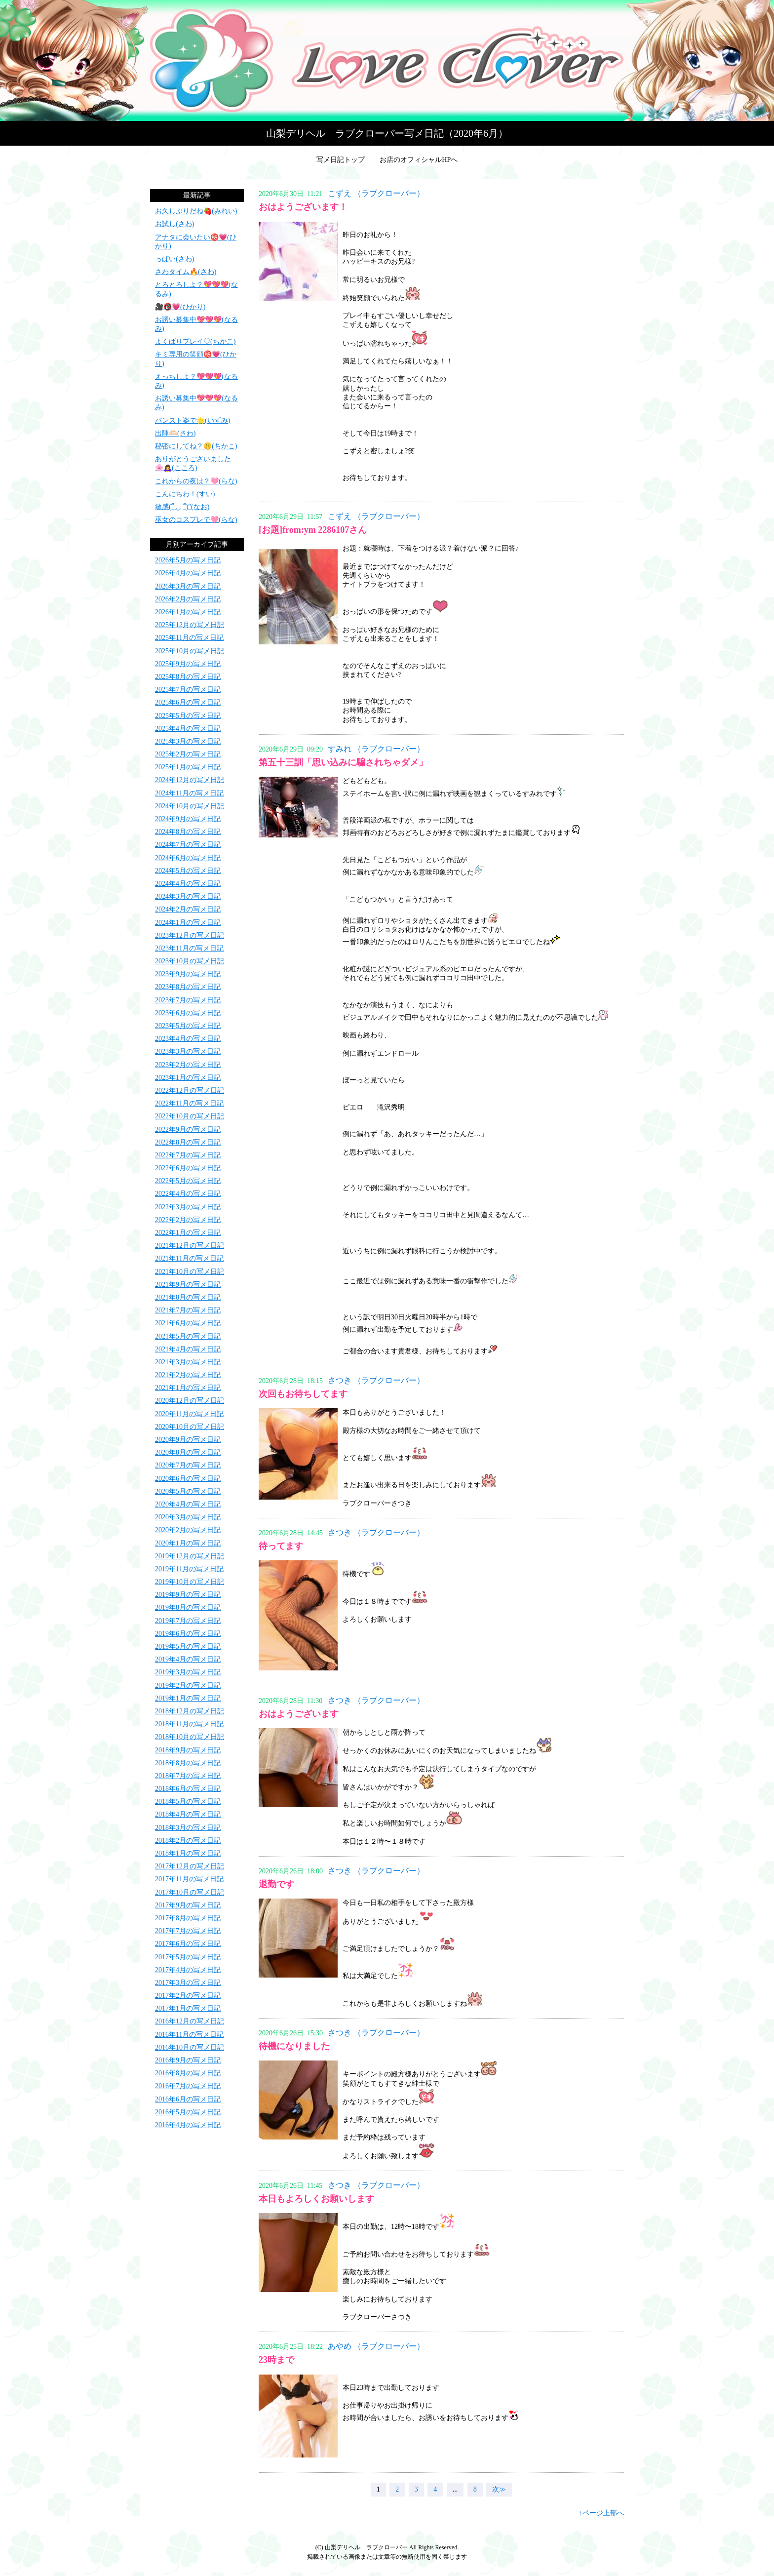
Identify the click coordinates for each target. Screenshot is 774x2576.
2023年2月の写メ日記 (188, 1065)
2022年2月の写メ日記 (188, 1220)
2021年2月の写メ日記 (188, 1375)
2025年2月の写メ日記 (188, 754)
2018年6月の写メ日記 (188, 1788)
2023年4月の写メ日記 (188, 1038)
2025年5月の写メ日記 (188, 715)
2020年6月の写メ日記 (188, 1478)
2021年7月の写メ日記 (188, 1310)
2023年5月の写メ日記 (188, 1026)
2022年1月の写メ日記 (188, 1232)
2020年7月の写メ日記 (188, 1465)
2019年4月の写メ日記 (188, 1659)
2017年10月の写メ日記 (189, 1892)
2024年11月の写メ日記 (189, 793)
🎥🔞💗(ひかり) (180, 307)
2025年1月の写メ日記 (188, 767)
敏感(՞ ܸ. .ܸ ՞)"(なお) (182, 507)
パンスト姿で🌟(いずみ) (192, 420)
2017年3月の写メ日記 (188, 1982)
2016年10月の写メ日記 (189, 2047)
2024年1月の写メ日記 (188, 922)
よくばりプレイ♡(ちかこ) (195, 341)
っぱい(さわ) (174, 259)
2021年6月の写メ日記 (188, 1323)
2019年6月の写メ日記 (188, 1633)
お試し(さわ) (174, 224)
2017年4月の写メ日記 (188, 1970)
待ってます (281, 1546)
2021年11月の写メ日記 (189, 1258)
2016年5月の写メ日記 (188, 2112)
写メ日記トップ (340, 159)
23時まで (276, 2360)
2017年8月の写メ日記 (188, 1918)
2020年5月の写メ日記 (188, 1491)
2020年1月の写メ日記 (188, 1543)
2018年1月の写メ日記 (188, 1853)
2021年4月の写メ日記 (188, 1349)
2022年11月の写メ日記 (189, 1103)
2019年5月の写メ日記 (188, 1646)
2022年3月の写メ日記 (188, 1207)
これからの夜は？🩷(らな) (196, 481)
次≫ (499, 2489)
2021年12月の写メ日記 (189, 1245)
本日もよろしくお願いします (316, 2199)
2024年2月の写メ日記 (188, 909)
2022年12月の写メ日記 (189, 1090)
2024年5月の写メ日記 (188, 870)
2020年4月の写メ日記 (188, 1504)
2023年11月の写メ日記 (189, 948)
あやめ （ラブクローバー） (376, 2346)
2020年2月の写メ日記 (188, 1530)
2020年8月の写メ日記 (188, 1452)
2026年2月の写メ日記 (188, 599)
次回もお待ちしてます (303, 1394)
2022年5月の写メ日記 (188, 1181)
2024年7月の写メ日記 (188, 844)
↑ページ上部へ (601, 2513)
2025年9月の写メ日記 (188, 664)
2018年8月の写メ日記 (188, 1763)
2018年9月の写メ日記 (188, 1750)
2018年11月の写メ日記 (189, 1724)
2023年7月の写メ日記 (188, 1000)
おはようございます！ (303, 207)
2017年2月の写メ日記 (188, 1995)
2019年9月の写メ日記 (188, 1594)
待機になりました (294, 2046)
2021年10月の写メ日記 (189, 1271)
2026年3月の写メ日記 (188, 586)
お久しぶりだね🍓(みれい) (196, 211)
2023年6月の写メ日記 (188, 1013)
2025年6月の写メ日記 (188, 702)
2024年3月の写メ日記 (188, 896)
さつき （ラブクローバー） (376, 1380)
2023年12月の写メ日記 (189, 935)
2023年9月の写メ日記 (188, 974)
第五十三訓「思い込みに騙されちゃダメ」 (343, 762)
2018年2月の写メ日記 (188, 1840)
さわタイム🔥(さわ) (185, 272)
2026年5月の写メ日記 (188, 560)
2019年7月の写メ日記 (188, 1621)
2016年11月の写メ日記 (189, 2034)
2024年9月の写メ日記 (188, 819)
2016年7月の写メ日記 (188, 2086)
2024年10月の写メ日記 (189, 806)
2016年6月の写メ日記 (188, 2099)
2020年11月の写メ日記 (189, 1414)
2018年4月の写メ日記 (188, 1814)
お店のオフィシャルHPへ (419, 159)
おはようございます (299, 1714)
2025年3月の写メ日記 (188, 741)
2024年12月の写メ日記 (189, 780)
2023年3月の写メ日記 (188, 1051)
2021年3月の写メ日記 (188, 1362)
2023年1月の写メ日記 (188, 1077)
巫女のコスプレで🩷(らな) (196, 519)
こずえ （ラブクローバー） (376, 193)
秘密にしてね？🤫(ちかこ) (196, 446)
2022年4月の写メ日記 (188, 1193)
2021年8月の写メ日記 (188, 1297)
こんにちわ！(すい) (185, 494)
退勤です (276, 1884)
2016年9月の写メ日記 (188, 2060)
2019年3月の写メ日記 (188, 1672)
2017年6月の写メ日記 (188, 1943)
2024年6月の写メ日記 (188, 858)
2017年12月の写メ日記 (189, 1866)
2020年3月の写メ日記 (188, 1517)
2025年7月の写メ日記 (188, 689)
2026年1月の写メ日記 (188, 612)
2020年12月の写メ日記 (189, 1400)
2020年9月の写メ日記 (188, 1439)
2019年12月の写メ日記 (189, 1556)
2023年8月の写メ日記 (188, 987)
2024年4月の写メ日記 (188, 883)
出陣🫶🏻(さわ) (175, 433)
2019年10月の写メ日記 (189, 1581)
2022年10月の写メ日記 (189, 1116)
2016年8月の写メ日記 (188, 2073)
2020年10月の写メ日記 (189, 1426)
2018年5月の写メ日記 (188, 1801)
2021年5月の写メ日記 (188, 1336)
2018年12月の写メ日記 (189, 1711)
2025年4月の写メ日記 (188, 728)
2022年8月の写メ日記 (188, 1142)
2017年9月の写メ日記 (188, 1905)
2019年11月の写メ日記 (189, 1569)
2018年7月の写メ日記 (188, 1776)
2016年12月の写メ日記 (189, 2021)
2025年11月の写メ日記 (189, 637)
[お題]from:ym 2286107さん (313, 530)
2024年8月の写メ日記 (188, 831)
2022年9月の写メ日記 (188, 1129)
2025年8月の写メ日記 (188, 676)
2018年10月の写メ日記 (189, 1737)
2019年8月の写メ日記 (188, 1607)
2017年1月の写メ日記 (188, 2008)
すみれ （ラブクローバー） (376, 749)
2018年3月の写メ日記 (188, 1827)
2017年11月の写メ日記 (189, 1879)
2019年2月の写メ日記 (188, 1685)
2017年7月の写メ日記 (188, 1931)
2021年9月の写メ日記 (188, 1284)
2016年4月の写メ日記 (188, 2125)
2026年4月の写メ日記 (188, 573)
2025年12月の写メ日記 (189, 625)
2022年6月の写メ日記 (188, 1168)
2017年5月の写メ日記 (188, 1957)
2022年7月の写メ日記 (188, 1155)
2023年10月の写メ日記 (189, 961)
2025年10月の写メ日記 (189, 651)
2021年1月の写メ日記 (188, 1387)
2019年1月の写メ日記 (188, 1698)
